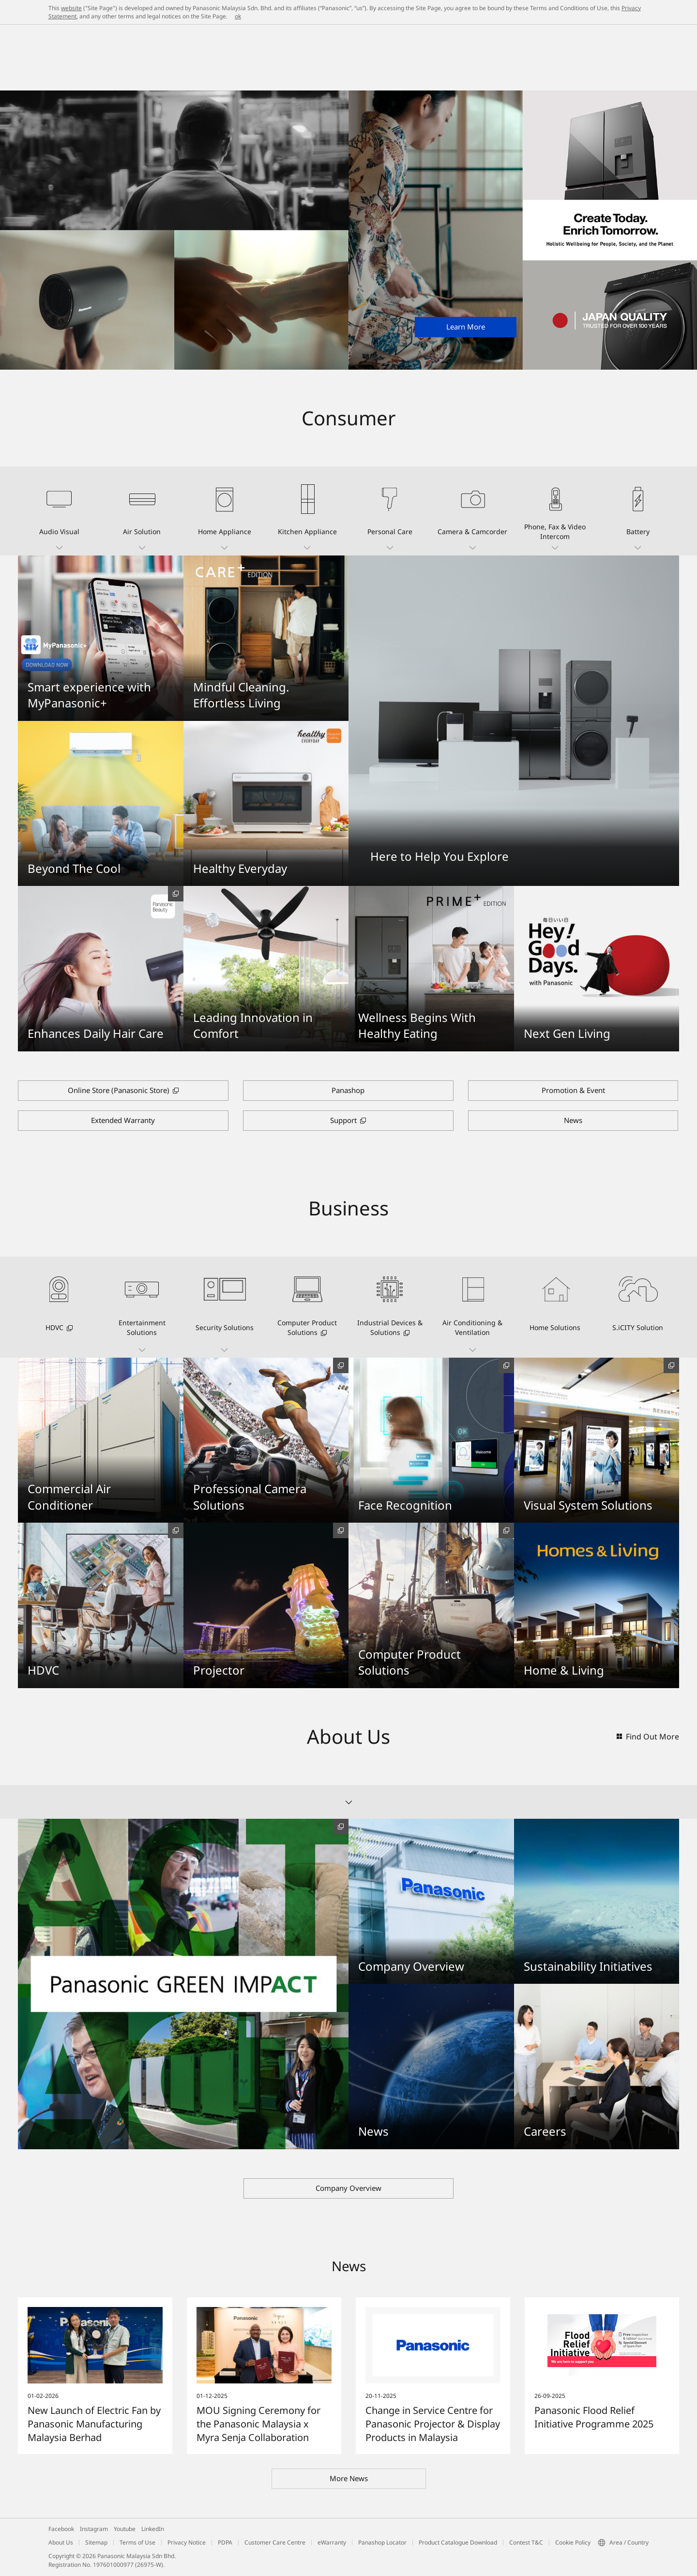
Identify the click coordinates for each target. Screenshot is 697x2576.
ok (238, 16)
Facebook (61, 2529)
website (71, 8)
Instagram (94, 2529)
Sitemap (96, 2542)
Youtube (125, 2529)
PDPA (225, 2542)
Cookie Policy (573, 2542)
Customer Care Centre (274, 2542)
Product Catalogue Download (458, 2542)
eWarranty (332, 2542)
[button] (59, 510)
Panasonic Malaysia (75, 34)
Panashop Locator (382, 2542)
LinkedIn (152, 2529)
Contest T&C (526, 2542)
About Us (60, 2542)
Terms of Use (137, 2542)
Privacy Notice (186, 2542)
